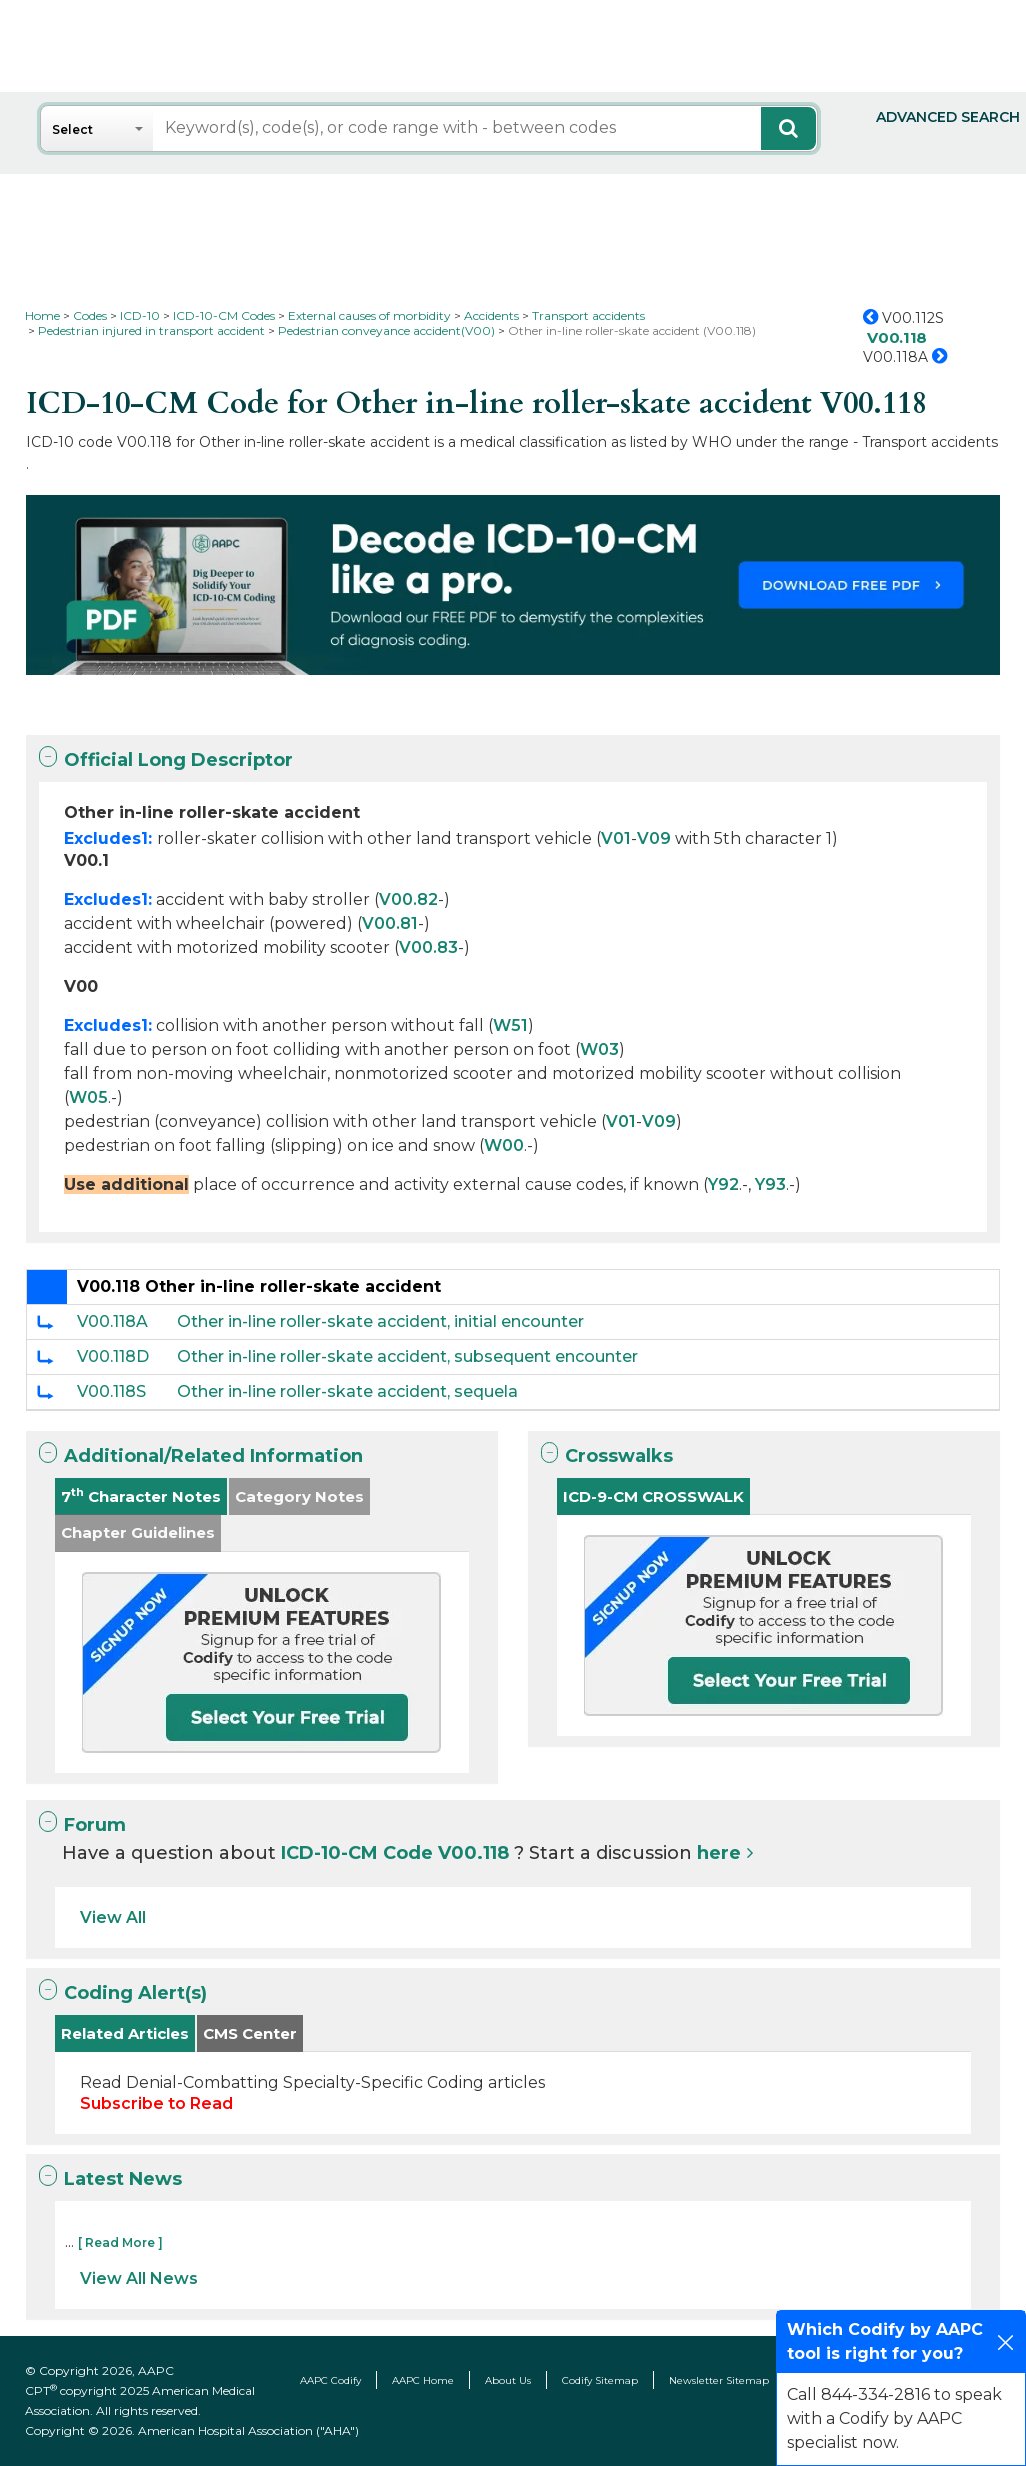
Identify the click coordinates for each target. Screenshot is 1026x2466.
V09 (654, 838)
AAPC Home (423, 2380)
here (719, 1853)
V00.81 (390, 923)
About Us (508, 2380)
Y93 (770, 1184)
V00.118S (111, 1391)
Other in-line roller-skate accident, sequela (347, 1391)
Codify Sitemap (600, 2380)
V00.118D (113, 1356)
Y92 (723, 1184)
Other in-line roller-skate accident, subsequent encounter (407, 1356)
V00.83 (428, 947)
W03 (599, 1049)
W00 (504, 1145)
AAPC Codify (330, 2380)
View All (113, 1917)
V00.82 (408, 899)
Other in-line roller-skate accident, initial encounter (380, 1321)
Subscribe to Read (156, 2103)
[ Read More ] (120, 2242)
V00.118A (112, 1321)
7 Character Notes (141, 1495)
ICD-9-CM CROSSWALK (653, 1496)
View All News (139, 2278)
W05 (88, 1097)
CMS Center (250, 2033)
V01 (616, 838)
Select (72, 129)
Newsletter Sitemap (719, 2380)
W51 (510, 1025)
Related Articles (125, 2033)
